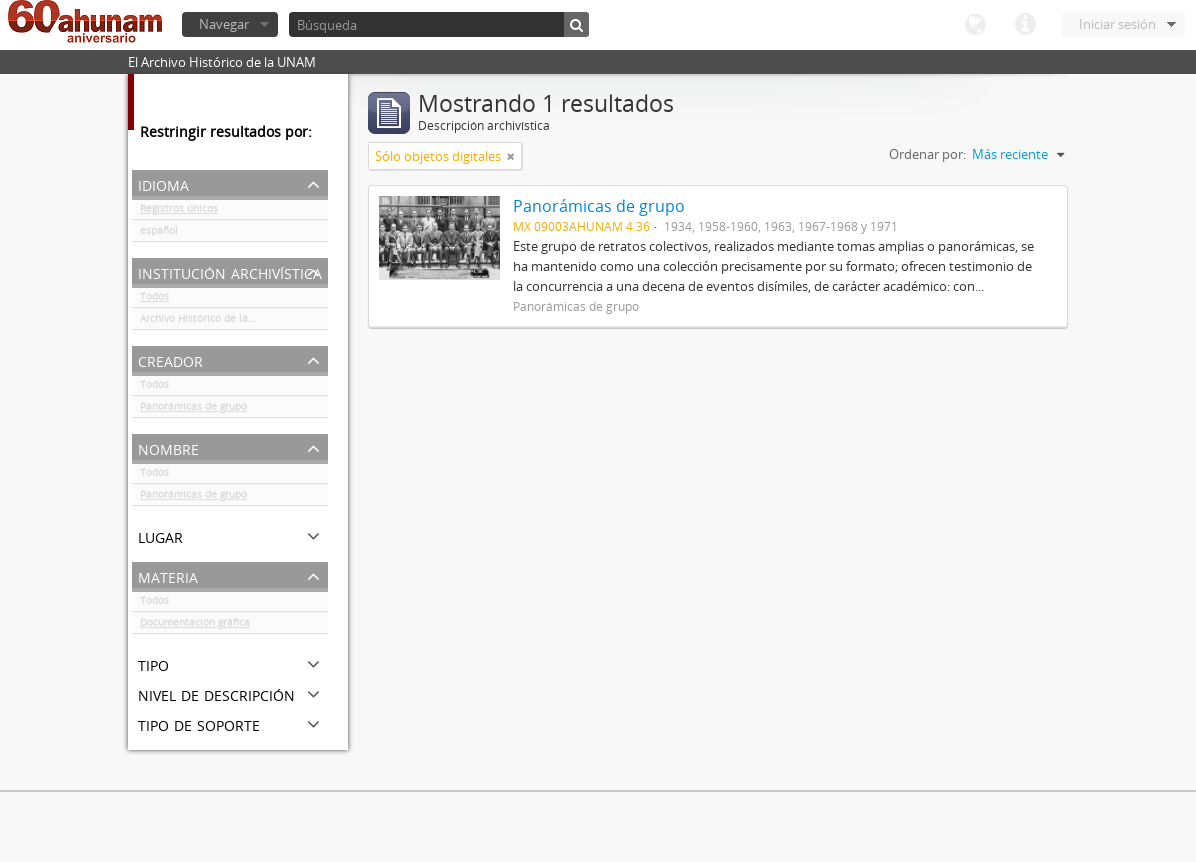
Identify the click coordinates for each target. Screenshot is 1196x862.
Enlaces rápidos (1025, 25)
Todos (154, 300)
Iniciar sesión (1117, 24)
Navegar (224, 24)
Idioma (975, 25)
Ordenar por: (927, 154)
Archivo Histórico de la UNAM (210, 322)
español (159, 234)
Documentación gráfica (195, 626)
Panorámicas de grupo (193, 410)
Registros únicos (179, 212)
